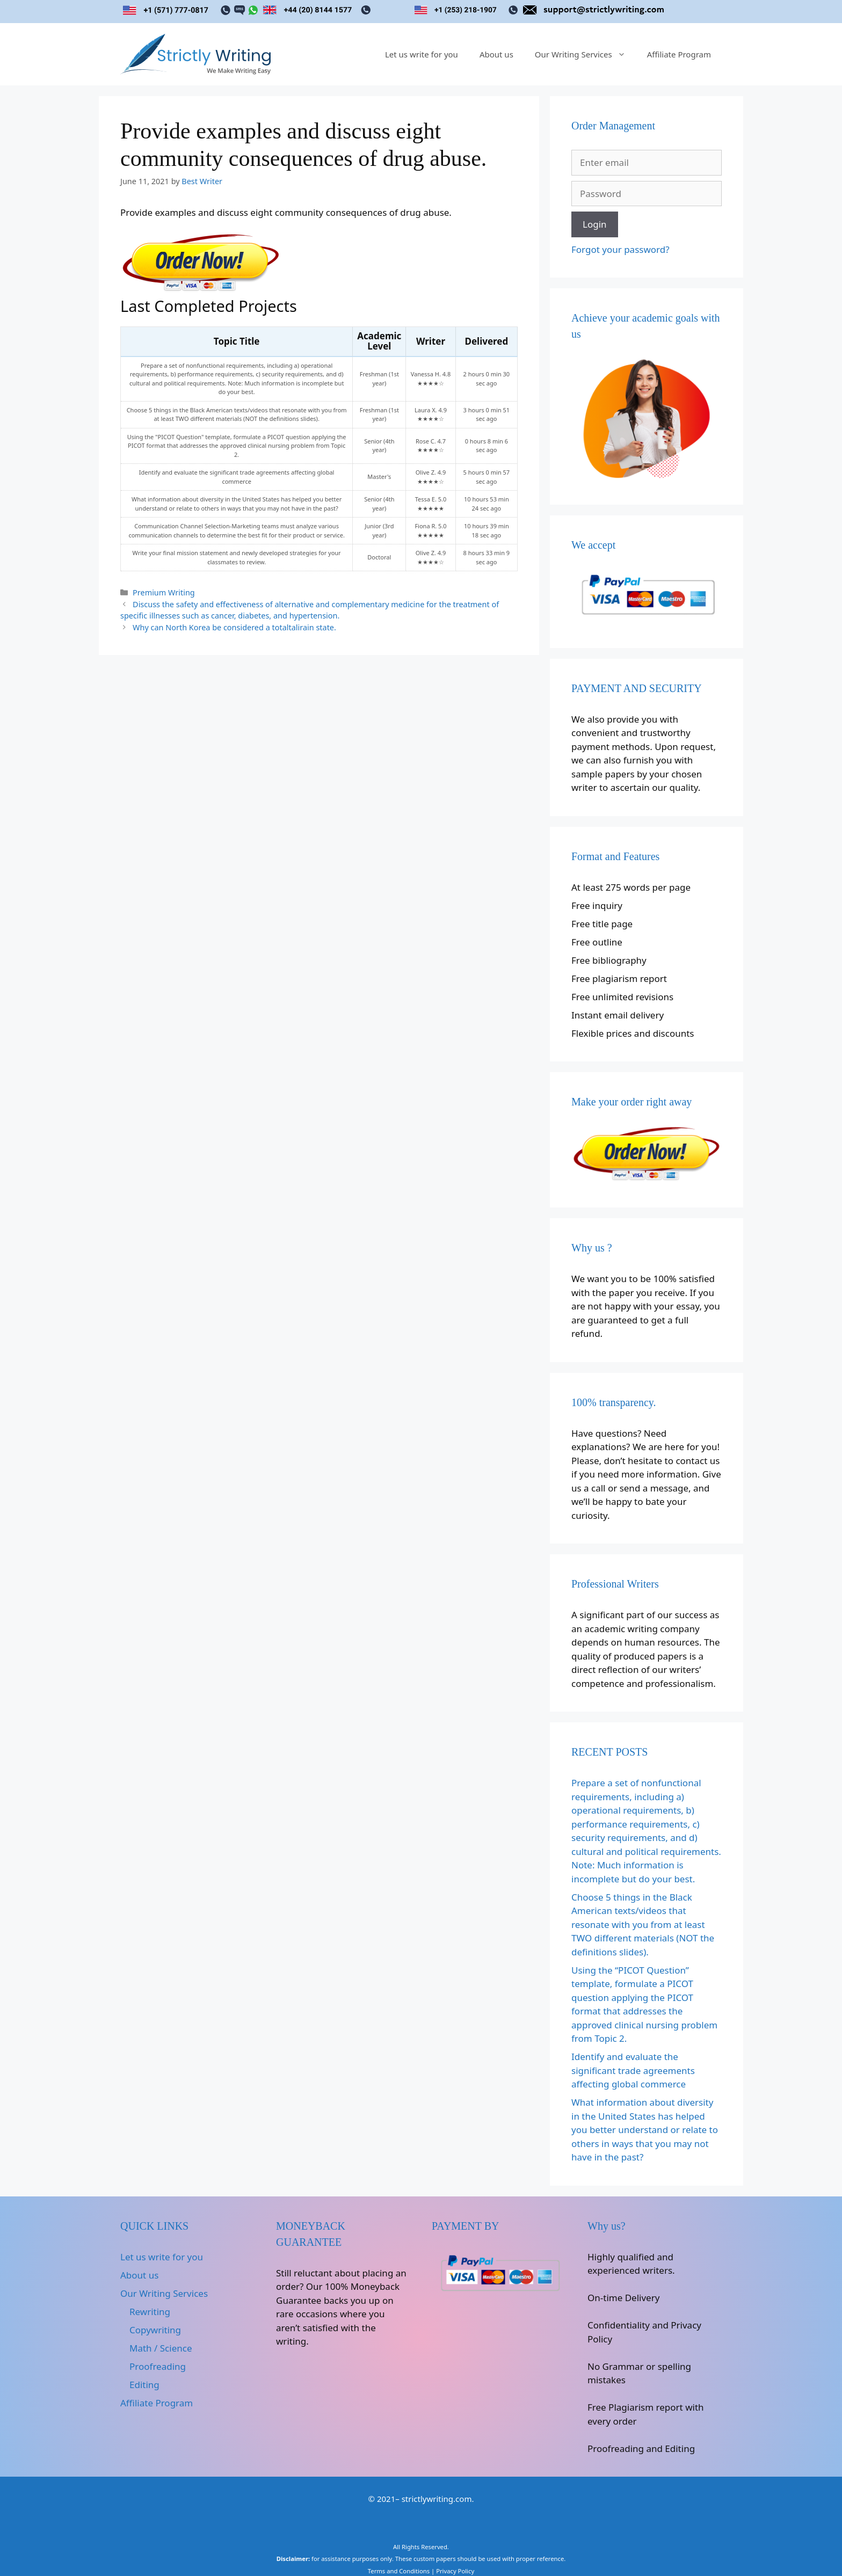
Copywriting (155, 2330)
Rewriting (149, 2311)
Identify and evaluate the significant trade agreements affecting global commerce (633, 2070)
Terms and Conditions (399, 2571)
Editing (144, 2384)
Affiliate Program (679, 54)
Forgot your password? (620, 249)
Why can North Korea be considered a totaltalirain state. (234, 627)
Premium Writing (164, 592)
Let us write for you (421, 54)
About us (496, 54)
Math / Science (160, 2348)
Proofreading (157, 2366)
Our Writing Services (585, 54)
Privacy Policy (455, 2571)
